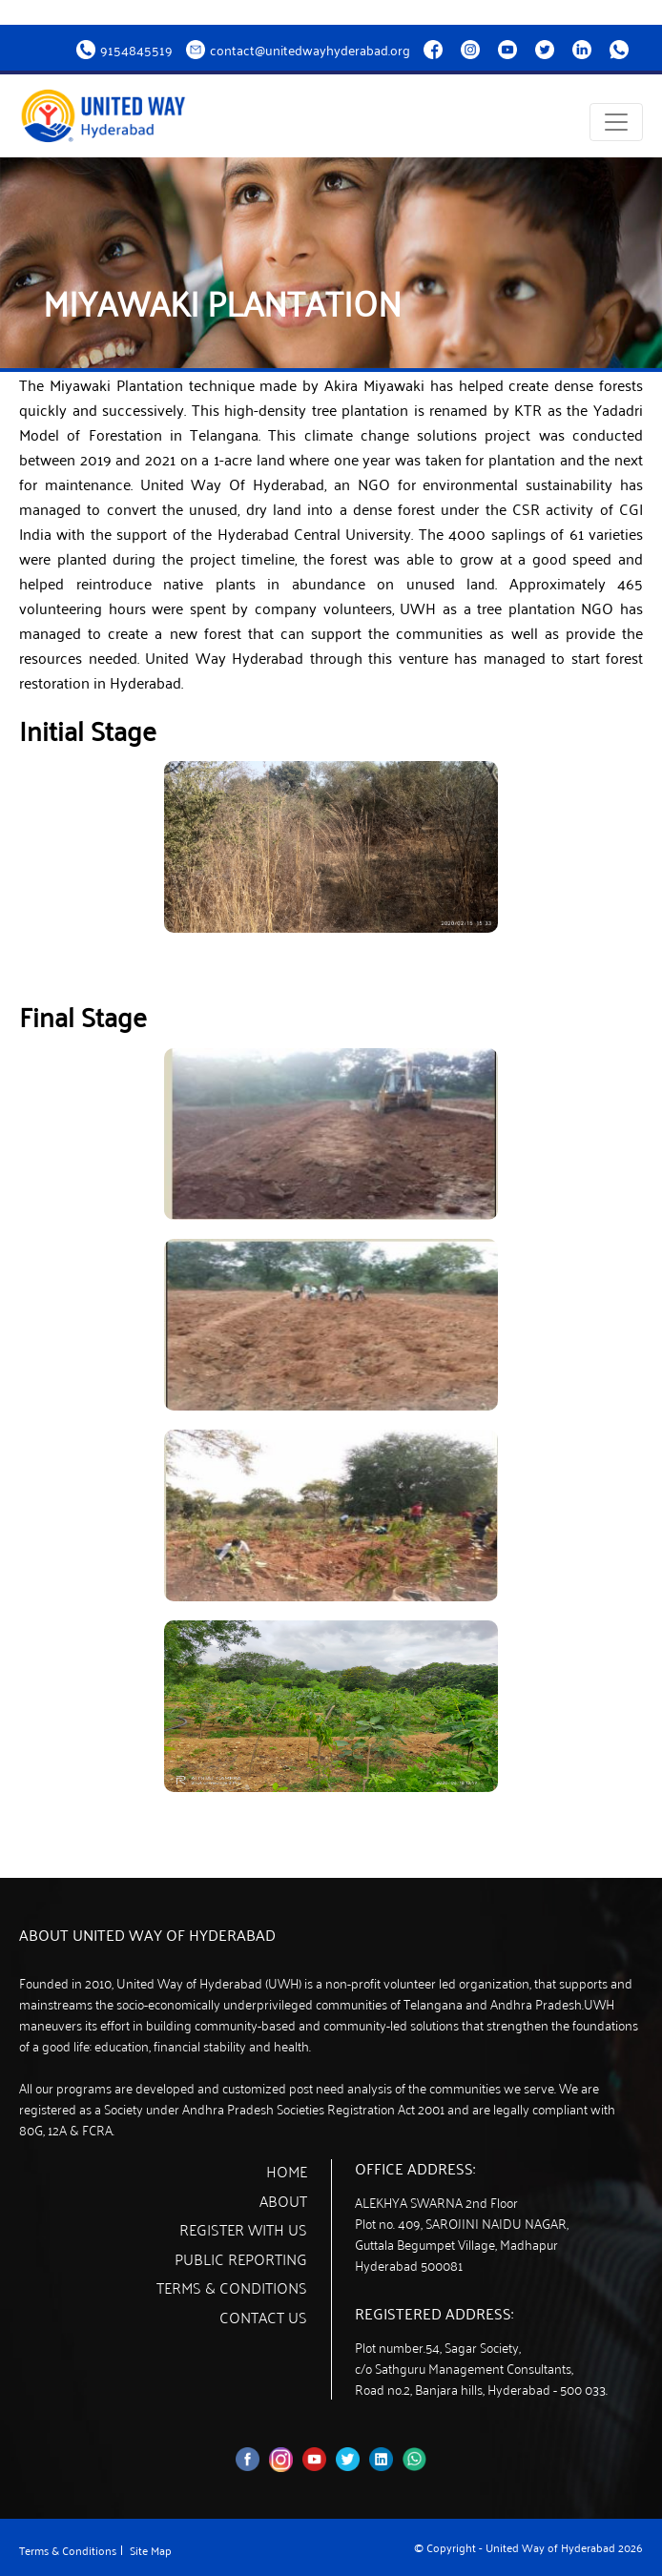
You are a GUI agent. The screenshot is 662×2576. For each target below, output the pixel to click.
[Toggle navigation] (616, 122)
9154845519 (136, 49)
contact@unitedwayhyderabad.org (310, 49)
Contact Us (263, 2316)
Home (286, 2170)
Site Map (151, 2550)
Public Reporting (241, 2258)
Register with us (243, 2228)
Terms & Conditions (231, 2288)
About (283, 2200)
